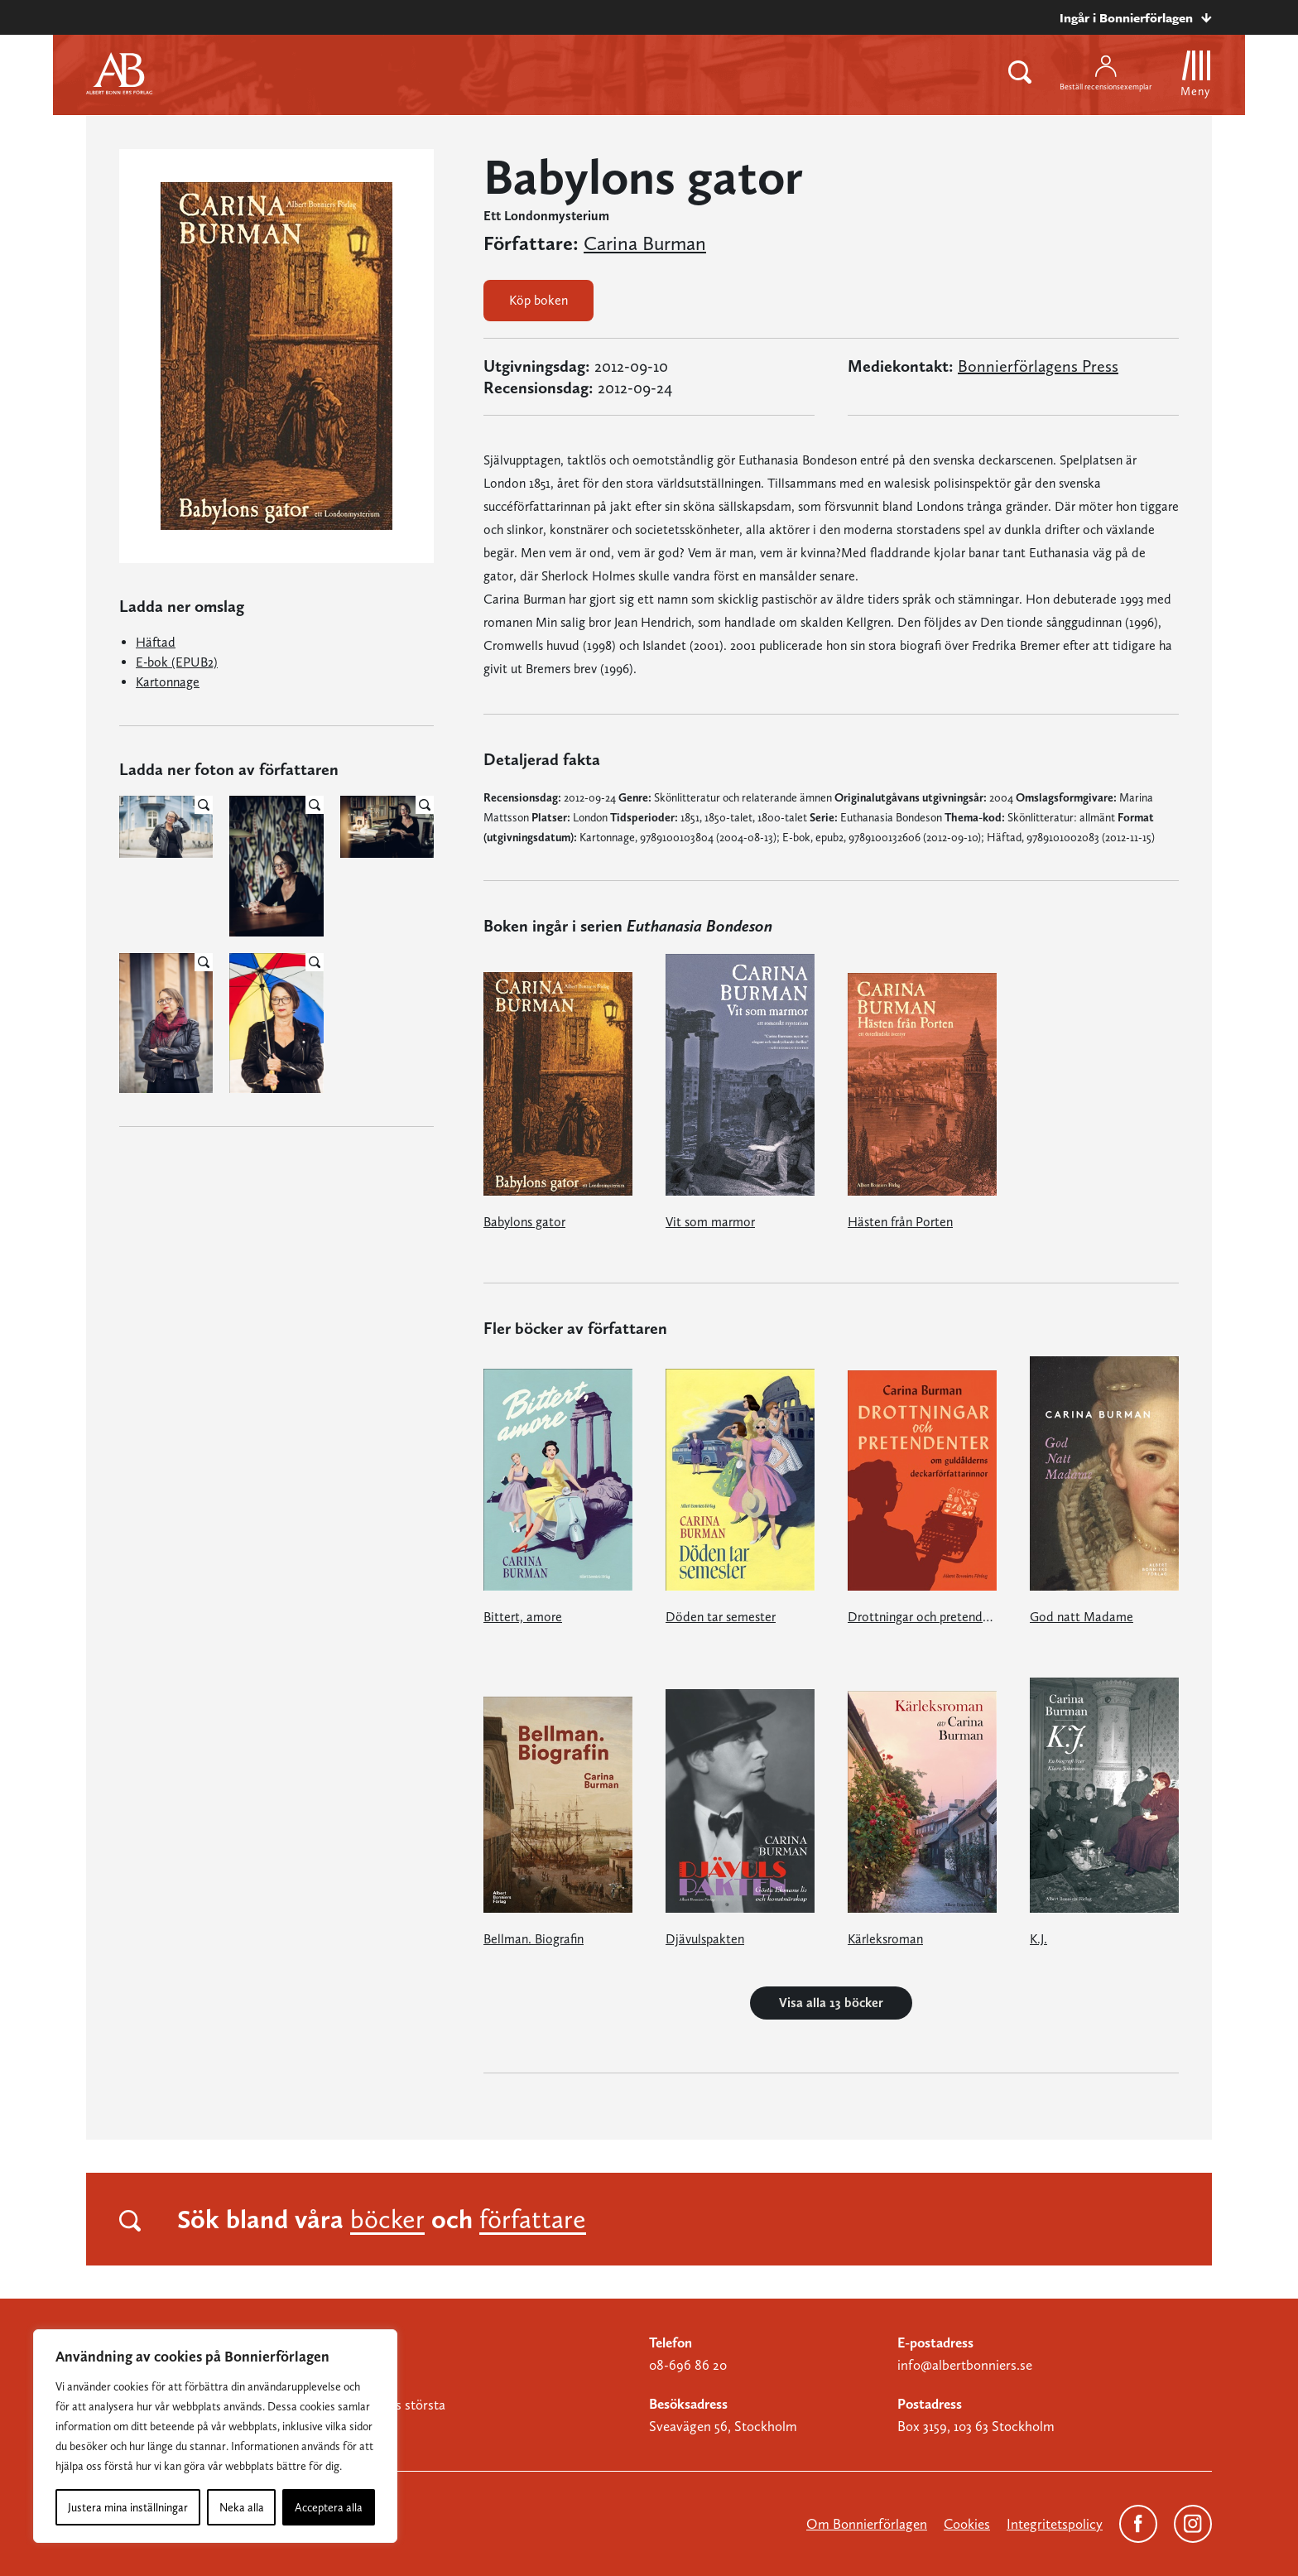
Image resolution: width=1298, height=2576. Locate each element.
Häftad (155, 642)
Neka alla (241, 2507)
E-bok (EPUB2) (177, 662)
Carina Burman (645, 243)
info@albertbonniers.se (964, 2365)
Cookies (967, 2524)
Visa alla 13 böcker (831, 2002)
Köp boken (538, 300)
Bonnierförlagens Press (1038, 366)
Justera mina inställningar (128, 2507)
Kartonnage (168, 682)
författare (532, 2219)
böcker (387, 2219)
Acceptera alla (329, 2507)
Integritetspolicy (1055, 2524)
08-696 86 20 (688, 2365)
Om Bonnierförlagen (866, 2524)
